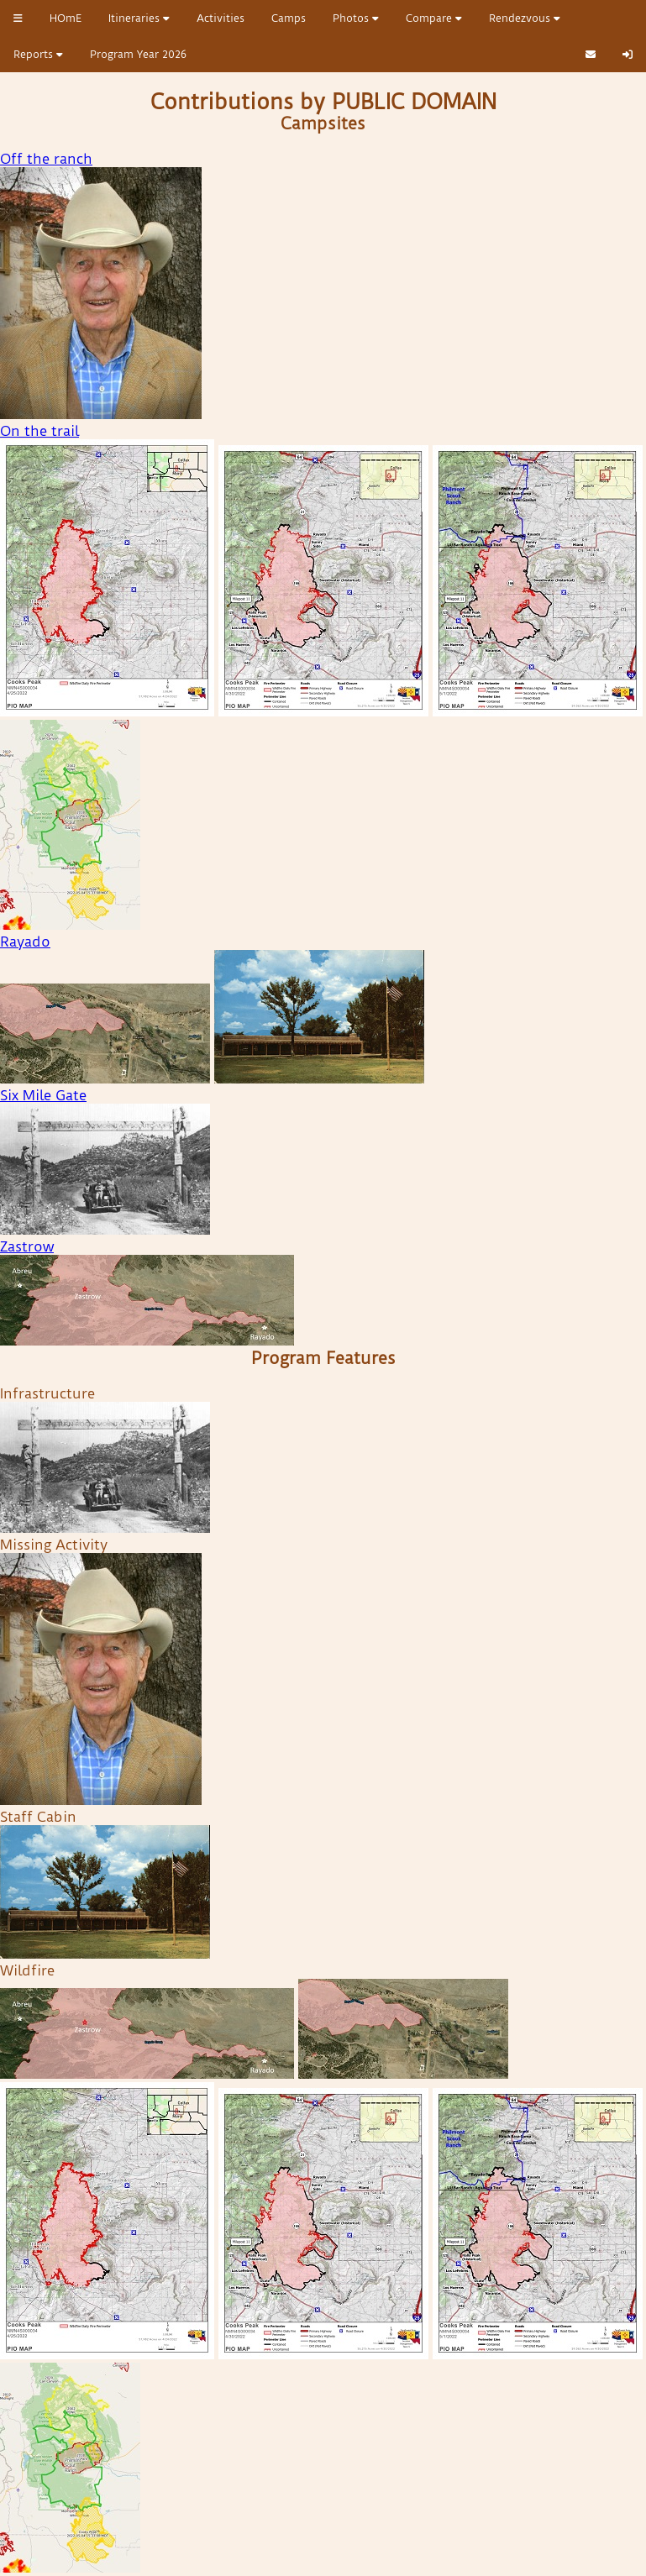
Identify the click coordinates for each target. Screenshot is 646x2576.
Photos (356, 18)
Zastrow (27, 1246)
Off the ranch (46, 158)
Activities (220, 18)
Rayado (25, 941)
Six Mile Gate (43, 1095)
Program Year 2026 (138, 54)
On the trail (39, 430)
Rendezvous (524, 18)
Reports (38, 54)
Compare (434, 18)
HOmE (65, 18)
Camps (288, 18)
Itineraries (139, 18)
